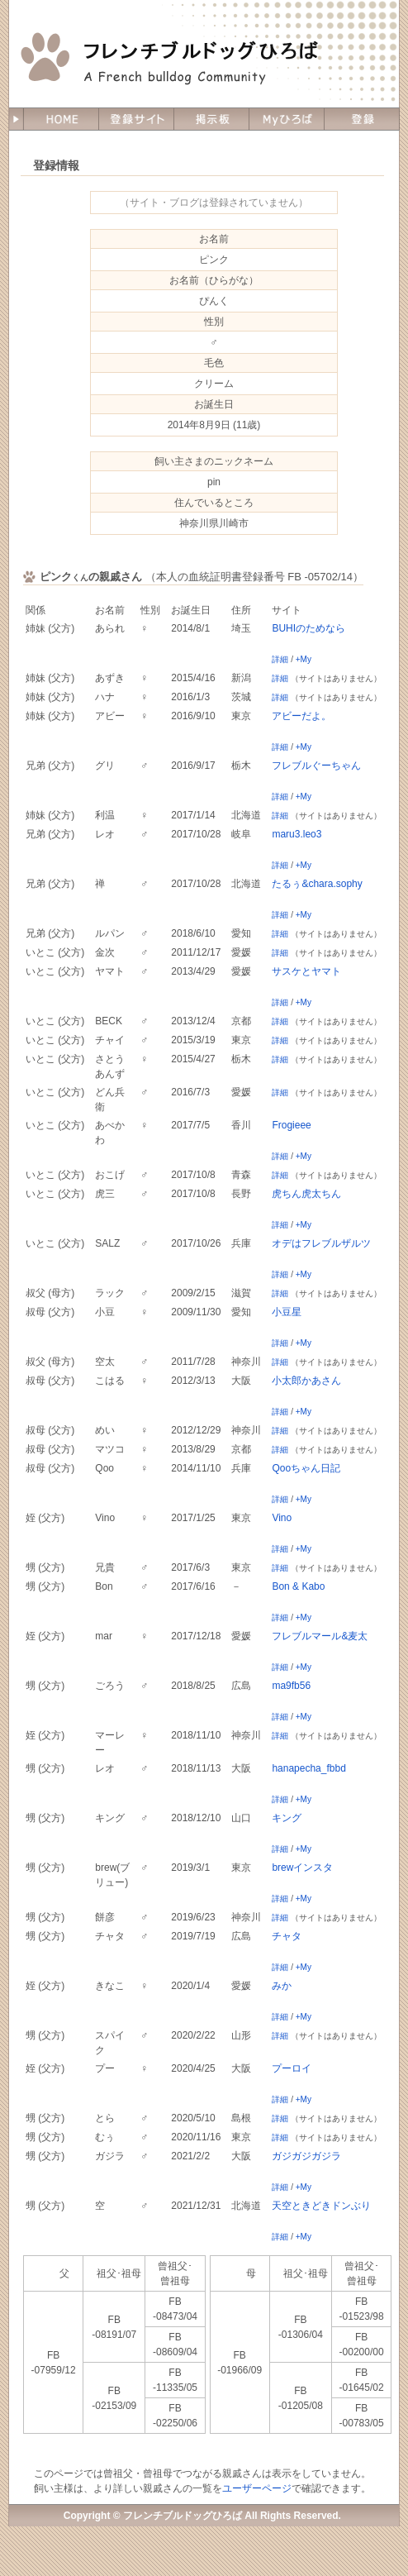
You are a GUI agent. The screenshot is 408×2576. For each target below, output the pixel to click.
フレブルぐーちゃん (316, 765)
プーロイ (291, 2068)
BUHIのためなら (308, 628)
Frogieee (291, 1125)
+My (303, 659)
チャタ (286, 1936)
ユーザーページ (257, 2488)
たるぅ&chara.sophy (317, 884)
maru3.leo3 (296, 834)
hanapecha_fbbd (308, 1768)
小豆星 (286, 1312)
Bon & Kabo (298, 1586)
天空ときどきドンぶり (321, 2205)
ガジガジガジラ (306, 2156)
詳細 (280, 659)
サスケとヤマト (306, 971)
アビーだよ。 (301, 716)
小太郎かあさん (306, 1380)
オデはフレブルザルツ (321, 1243)
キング (286, 1818)
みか (282, 1986)
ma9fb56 (291, 1685)
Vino (282, 1518)
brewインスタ (302, 1867)
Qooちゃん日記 (306, 1468)
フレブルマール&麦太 (320, 1636)
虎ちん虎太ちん (306, 1194)
